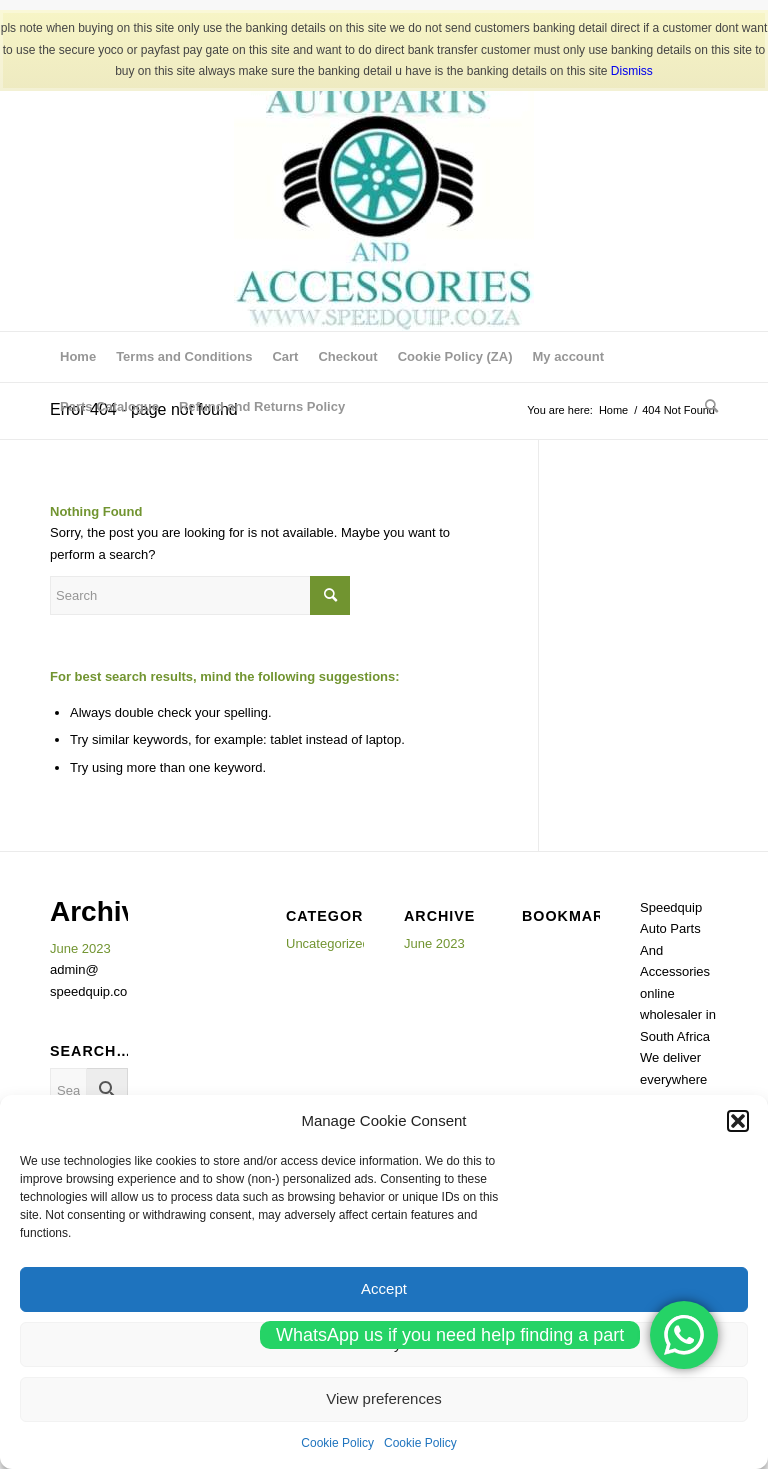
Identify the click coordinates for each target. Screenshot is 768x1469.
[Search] (706, 407)
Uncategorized (328, 943)
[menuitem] (78, 357)
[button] (738, 1121)
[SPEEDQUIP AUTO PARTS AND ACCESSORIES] (384, 181)
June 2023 (80, 948)
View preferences (384, 1398)
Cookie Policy (337, 1443)
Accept (384, 1288)
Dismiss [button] (632, 71)
